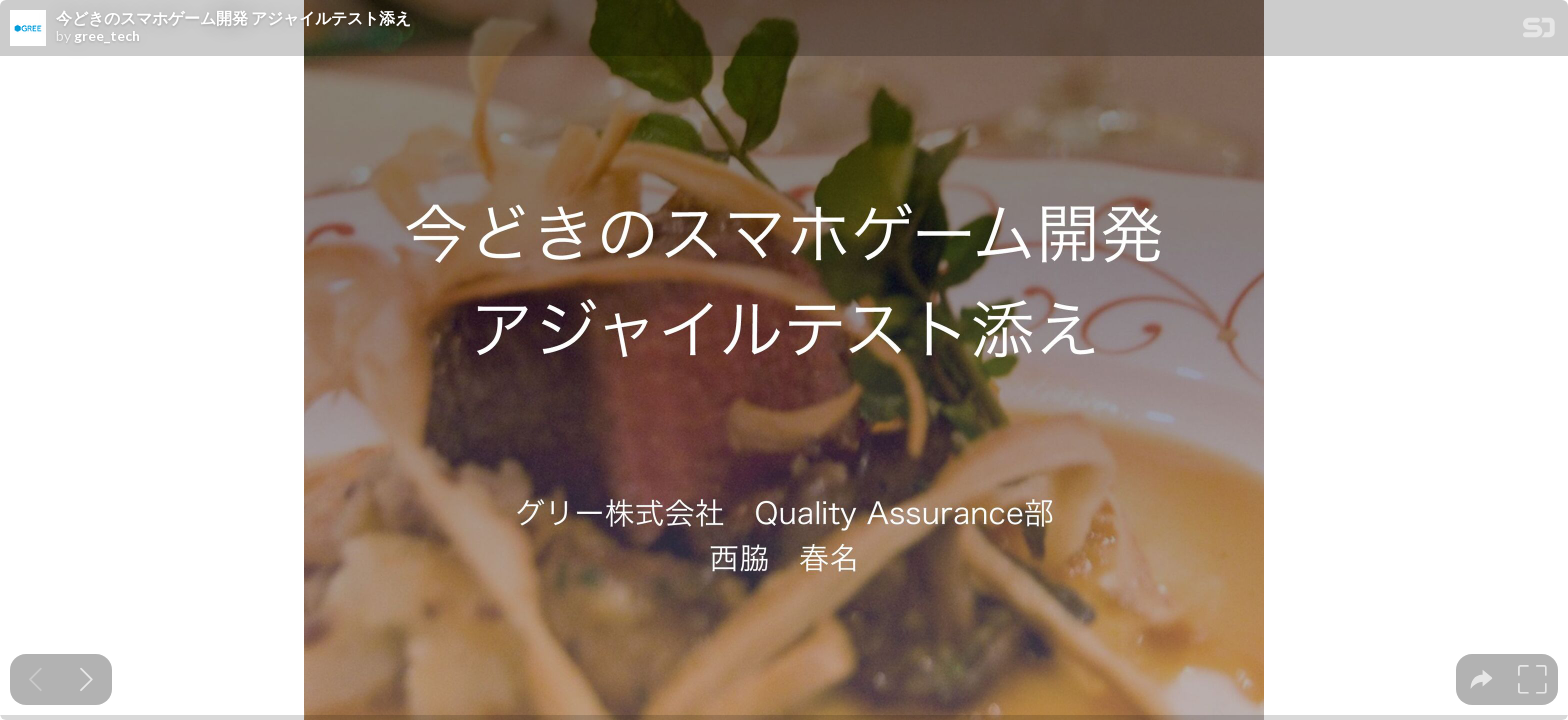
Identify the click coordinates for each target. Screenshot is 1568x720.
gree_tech (107, 36)
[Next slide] (86, 679)
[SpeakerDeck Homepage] (1539, 31)
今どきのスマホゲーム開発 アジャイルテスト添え (233, 18)
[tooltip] (1481, 679)
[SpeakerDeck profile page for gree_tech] (28, 29)
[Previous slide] (35, 679)
